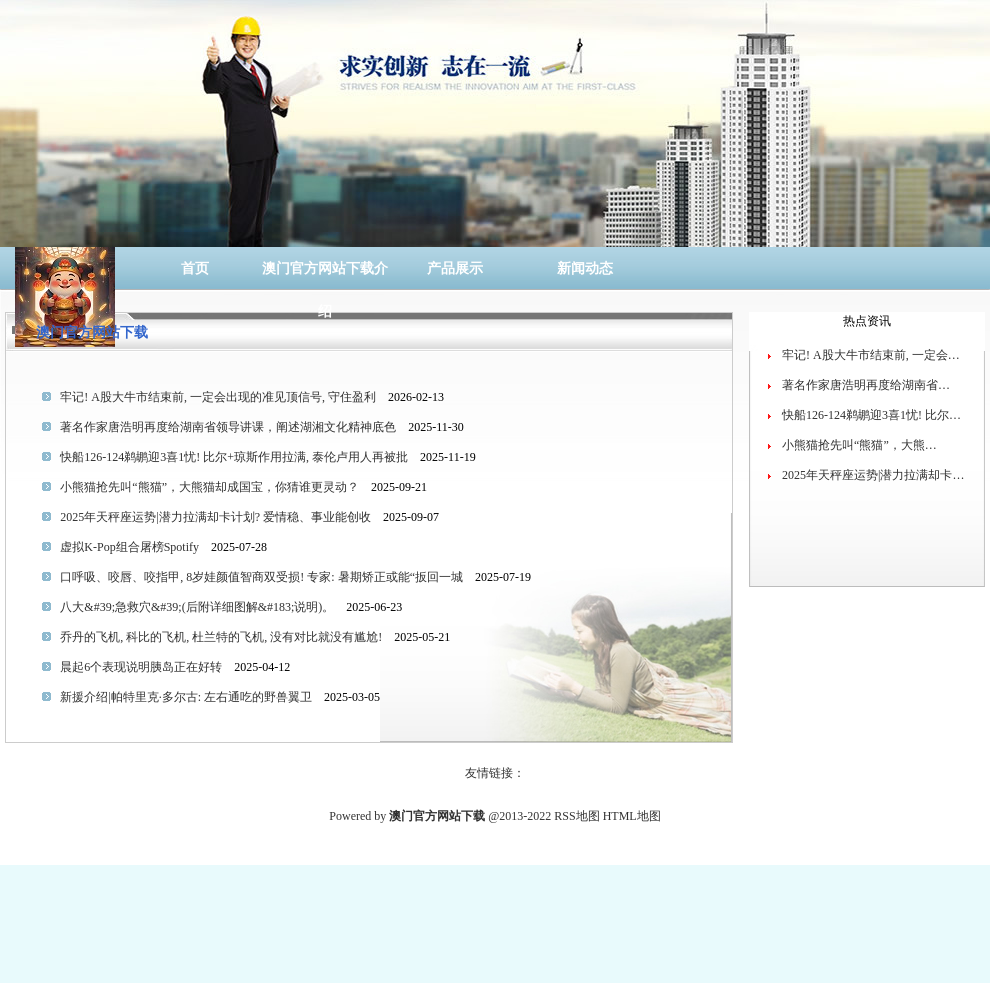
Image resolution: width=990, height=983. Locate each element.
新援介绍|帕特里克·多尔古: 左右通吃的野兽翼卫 (186, 697)
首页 (195, 268)
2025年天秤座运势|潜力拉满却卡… (873, 475)
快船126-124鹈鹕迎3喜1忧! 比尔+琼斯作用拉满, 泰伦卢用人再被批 (234, 457)
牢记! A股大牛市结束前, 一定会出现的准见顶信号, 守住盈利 (218, 397)
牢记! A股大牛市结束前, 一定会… (871, 355)
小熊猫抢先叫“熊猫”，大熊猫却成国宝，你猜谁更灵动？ (209, 487)
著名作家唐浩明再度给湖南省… (866, 385)
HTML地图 (632, 816)
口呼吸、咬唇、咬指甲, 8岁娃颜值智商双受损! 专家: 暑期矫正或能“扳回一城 (261, 577)
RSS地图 (576, 816)
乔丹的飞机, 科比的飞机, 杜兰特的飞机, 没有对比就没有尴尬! (221, 637)
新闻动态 (585, 268)
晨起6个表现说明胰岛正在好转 (141, 667)
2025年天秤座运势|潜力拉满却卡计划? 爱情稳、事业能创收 (215, 517)
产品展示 (455, 268)
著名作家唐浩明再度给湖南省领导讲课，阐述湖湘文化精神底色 (228, 427)
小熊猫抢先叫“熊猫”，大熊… (859, 445)
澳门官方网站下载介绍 (325, 275)
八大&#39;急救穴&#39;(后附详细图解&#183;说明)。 (197, 607)
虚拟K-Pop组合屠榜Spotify (129, 547)
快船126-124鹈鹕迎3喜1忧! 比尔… (871, 415)
